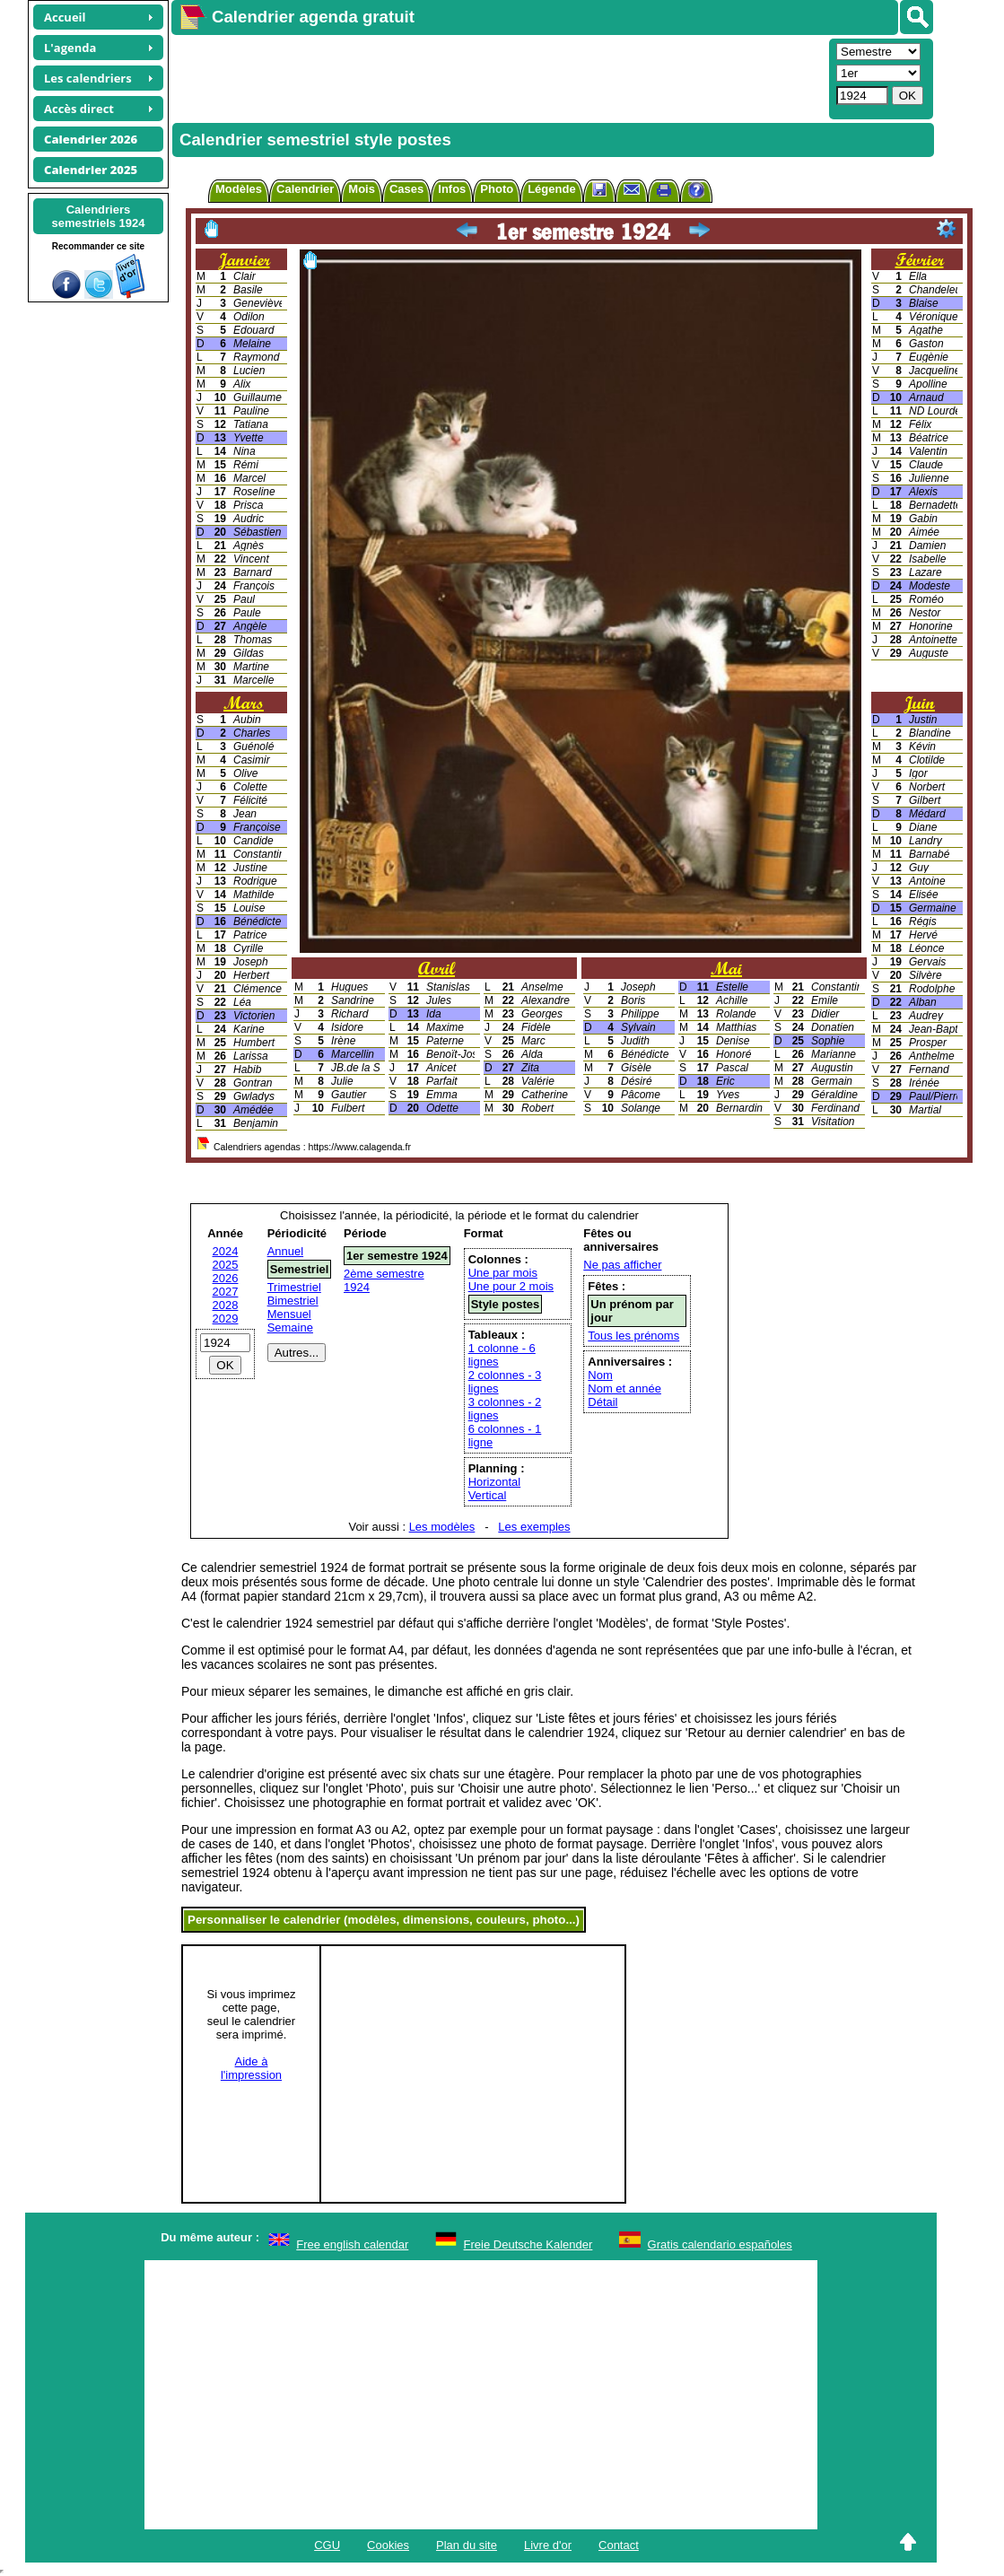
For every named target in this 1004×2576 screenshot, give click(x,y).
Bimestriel (293, 1300)
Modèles (238, 189)
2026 (226, 1278)
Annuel (285, 1251)
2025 (226, 1264)
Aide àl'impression (251, 2068)
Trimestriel (294, 1287)
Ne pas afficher (622, 1264)
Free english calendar (352, 2244)
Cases (406, 189)
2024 (226, 1251)
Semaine (290, 1327)
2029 (226, 1318)
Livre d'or (548, 2545)
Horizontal (494, 1482)
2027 (226, 1291)
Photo (496, 189)
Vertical (487, 1495)
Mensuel (289, 1314)
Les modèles (442, 1526)
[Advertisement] (498, 77)
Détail (602, 1402)
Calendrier (305, 189)
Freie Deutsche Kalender (528, 2244)
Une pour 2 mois (511, 1286)
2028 (226, 1305)
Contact (618, 2545)
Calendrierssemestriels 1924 (97, 216)
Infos (452, 189)
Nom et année (624, 1388)
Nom (600, 1375)
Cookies (388, 2545)
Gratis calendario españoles (720, 2244)
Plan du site (466, 2545)
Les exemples (534, 1526)
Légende (551, 189)
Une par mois (502, 1272)
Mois (361, 189)
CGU (327, 2545)
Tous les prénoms (633, 1335)
